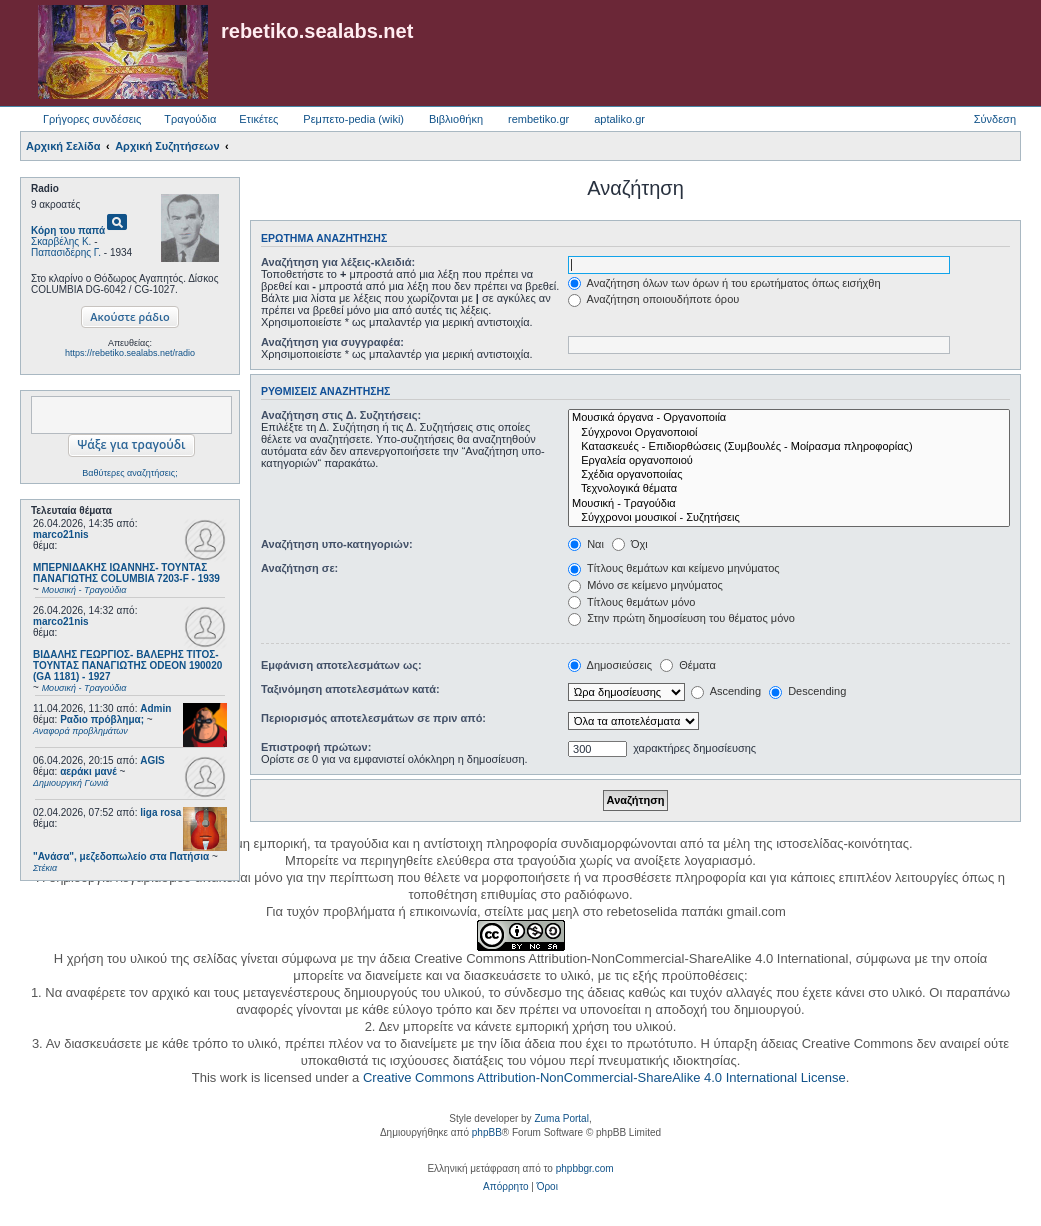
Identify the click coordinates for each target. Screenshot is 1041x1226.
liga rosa (160, 812)
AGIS (152, 760)
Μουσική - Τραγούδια (789, 504)
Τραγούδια (190, 119)
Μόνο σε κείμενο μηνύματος (645, 585)
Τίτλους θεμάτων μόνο (631, 602)
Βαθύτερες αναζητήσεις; (129, 473)
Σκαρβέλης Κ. (61, 241)
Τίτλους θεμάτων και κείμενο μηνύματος (674, 568)
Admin (155, 708)
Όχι (630, 544)
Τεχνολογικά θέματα (789, 489)
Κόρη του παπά (68, 230)
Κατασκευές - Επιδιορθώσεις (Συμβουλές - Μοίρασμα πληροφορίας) (789, 447)
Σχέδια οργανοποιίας (789, 475)
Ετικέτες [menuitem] (258, 119)
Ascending (726, 691)
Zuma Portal (561, 1118)
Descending (807, 691)
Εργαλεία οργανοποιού (789, 461)
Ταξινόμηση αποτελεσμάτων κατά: (350, 689)
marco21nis (61, 534)
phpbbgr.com (585, 1168)
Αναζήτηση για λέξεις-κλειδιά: (338, 262)
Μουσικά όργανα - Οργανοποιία (789, 418)
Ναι (586, 544)
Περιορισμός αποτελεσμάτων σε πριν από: (373, 718)
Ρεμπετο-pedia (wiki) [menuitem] (353, 119)
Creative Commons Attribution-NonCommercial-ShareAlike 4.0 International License (604, 1077)
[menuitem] (505, 1187)
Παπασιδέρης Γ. (66, 252)
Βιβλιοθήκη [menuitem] (456, 119)
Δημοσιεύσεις (610, 665)
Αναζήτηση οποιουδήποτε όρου (653, 299)
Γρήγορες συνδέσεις (92, 119)
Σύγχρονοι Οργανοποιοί (789, 433)
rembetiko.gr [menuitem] (538, 119)
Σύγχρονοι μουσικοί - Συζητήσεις (789, 518)
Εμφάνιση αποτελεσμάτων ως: (341, 665)
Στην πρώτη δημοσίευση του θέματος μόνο (681, 618)
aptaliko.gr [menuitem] (619, 119)
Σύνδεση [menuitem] (995, 119)
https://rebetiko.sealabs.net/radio (130, 353)
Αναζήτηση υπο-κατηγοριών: (337, 544)
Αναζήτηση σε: (299, 568)
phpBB (487, 1132)
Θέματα (688, 665)
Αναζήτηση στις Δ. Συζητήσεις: (341, 415)
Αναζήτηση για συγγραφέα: (332, 342)
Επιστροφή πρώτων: (316, 747)
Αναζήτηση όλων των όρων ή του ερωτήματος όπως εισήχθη (724, 283)
